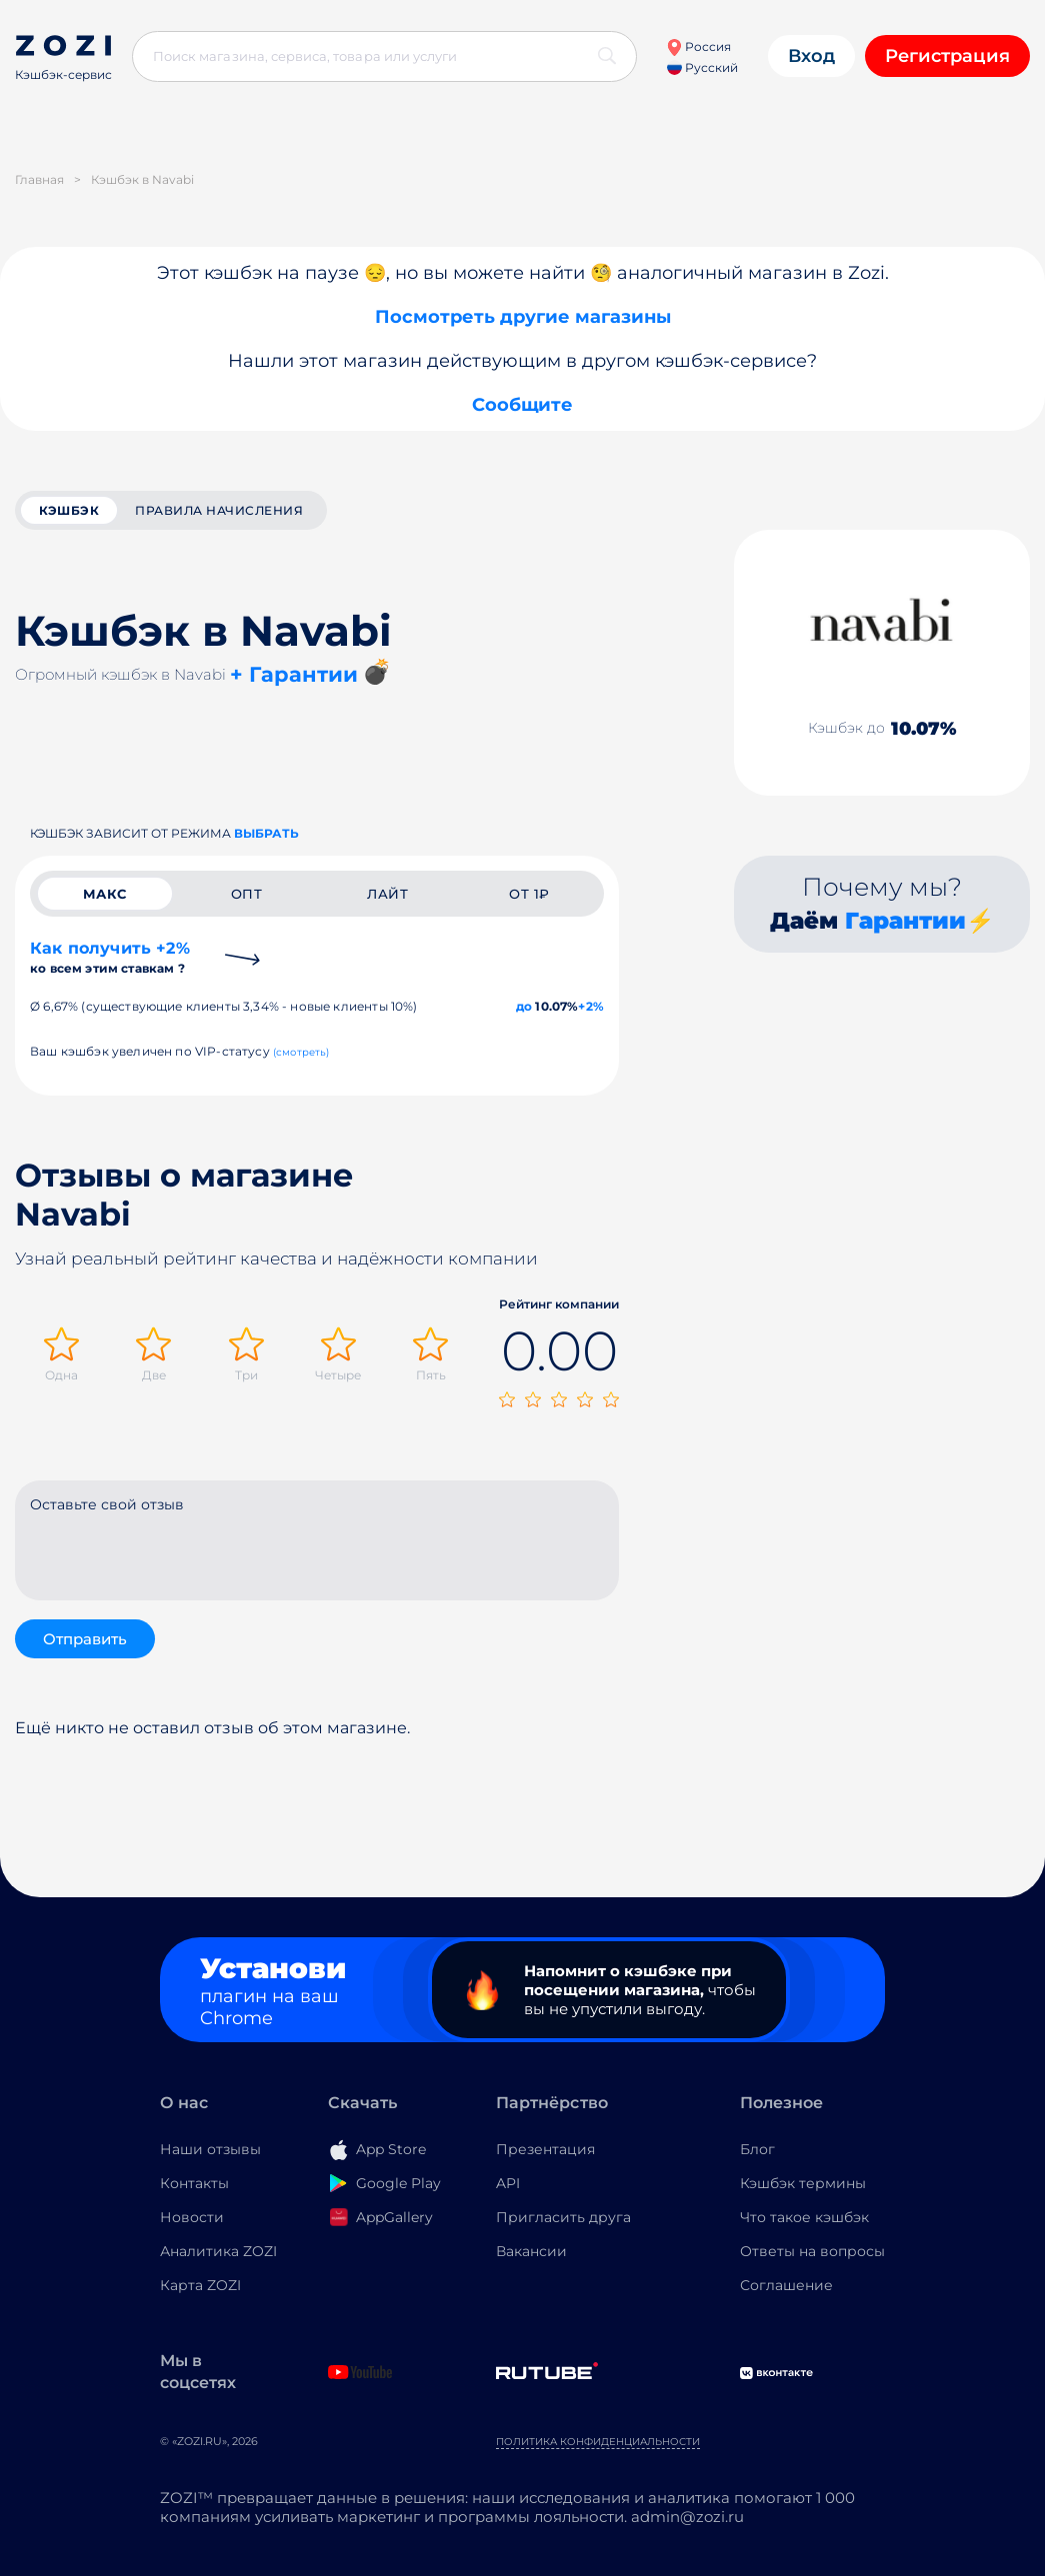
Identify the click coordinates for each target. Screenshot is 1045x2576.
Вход (811, 56)
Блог (757, 2149)
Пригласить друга (563, 2217)
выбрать (266, 833)
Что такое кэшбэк (804, 2217)
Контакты (194, 2183)
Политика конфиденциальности (598, 2441)
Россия (698, 46)
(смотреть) (301, 1052)
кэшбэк (69, 510)
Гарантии (905, 921)
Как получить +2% (110, 957)
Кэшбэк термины (803, 2183)
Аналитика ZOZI (218, 2251)
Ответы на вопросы (812, 2251)
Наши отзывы (210, 2149)
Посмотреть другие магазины (523, 317)
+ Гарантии (294, 674)
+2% (591, 1006)
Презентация (545, 2149)
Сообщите (522, 405)
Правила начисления (219, 510)
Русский (702, 67)
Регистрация (947, 56)
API (508, 2183)
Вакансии (531, 2251)
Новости (192, 2217)
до (524, 1006)
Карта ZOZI (200, 2285)
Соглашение (786, 2285)
